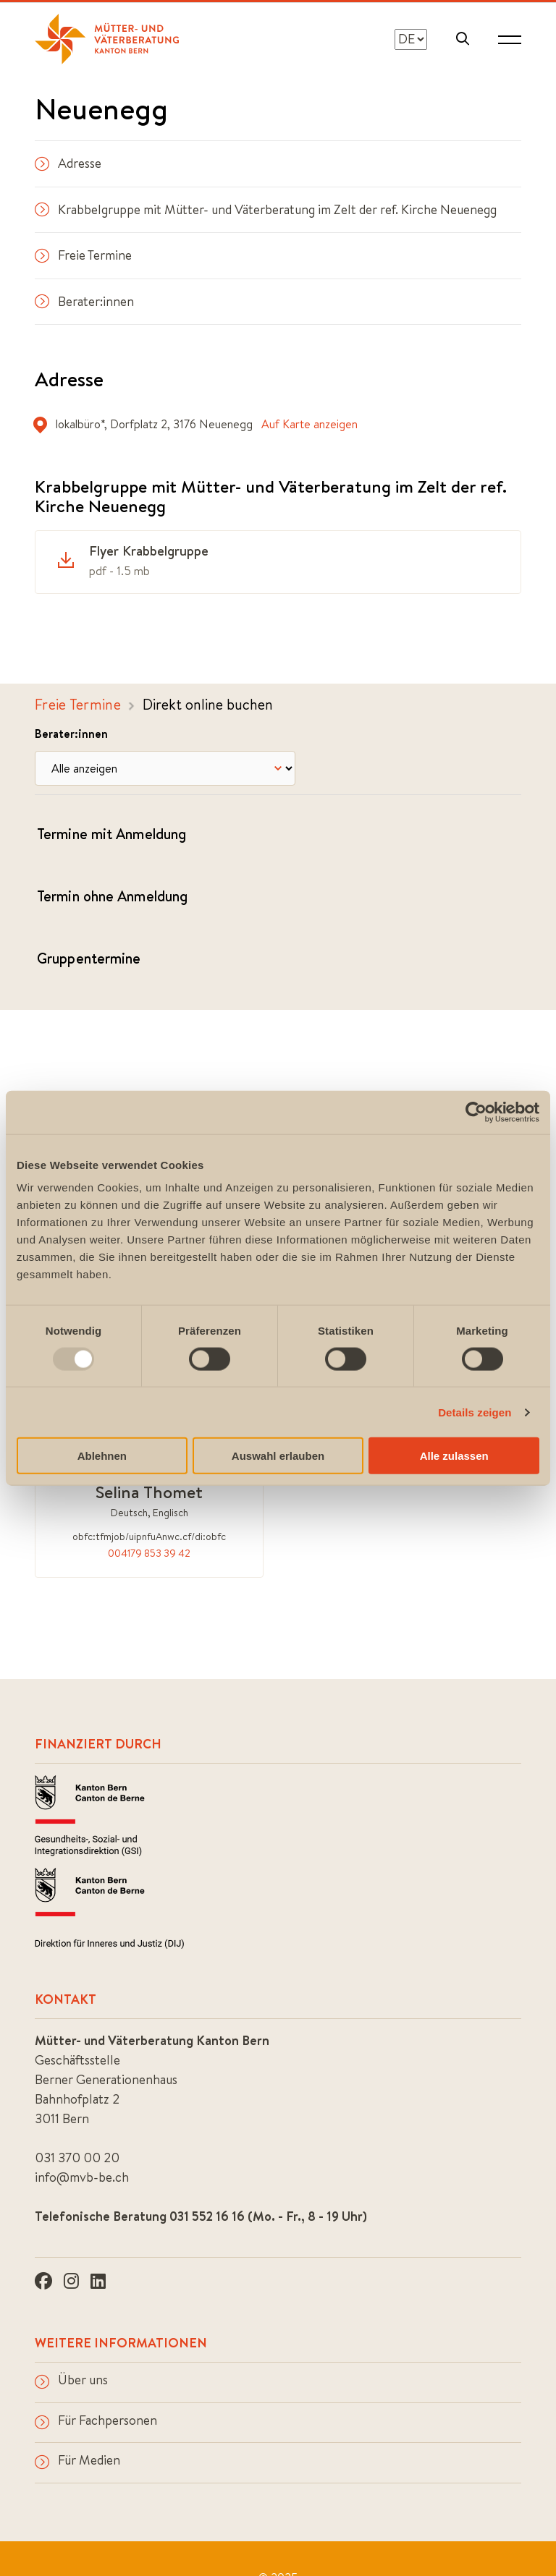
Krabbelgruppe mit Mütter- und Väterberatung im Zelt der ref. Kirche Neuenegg (266, 209)
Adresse (68, 163)
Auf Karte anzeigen (309, 424)
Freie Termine (83, 255)
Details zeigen (474, 1412)
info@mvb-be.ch (82, 2176)
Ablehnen (102, 1456)
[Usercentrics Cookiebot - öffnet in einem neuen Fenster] (476, 1112)
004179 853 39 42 (149, 1551)
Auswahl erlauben (278, 1456)
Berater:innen (84, 301)
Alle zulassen (454, 1456)
